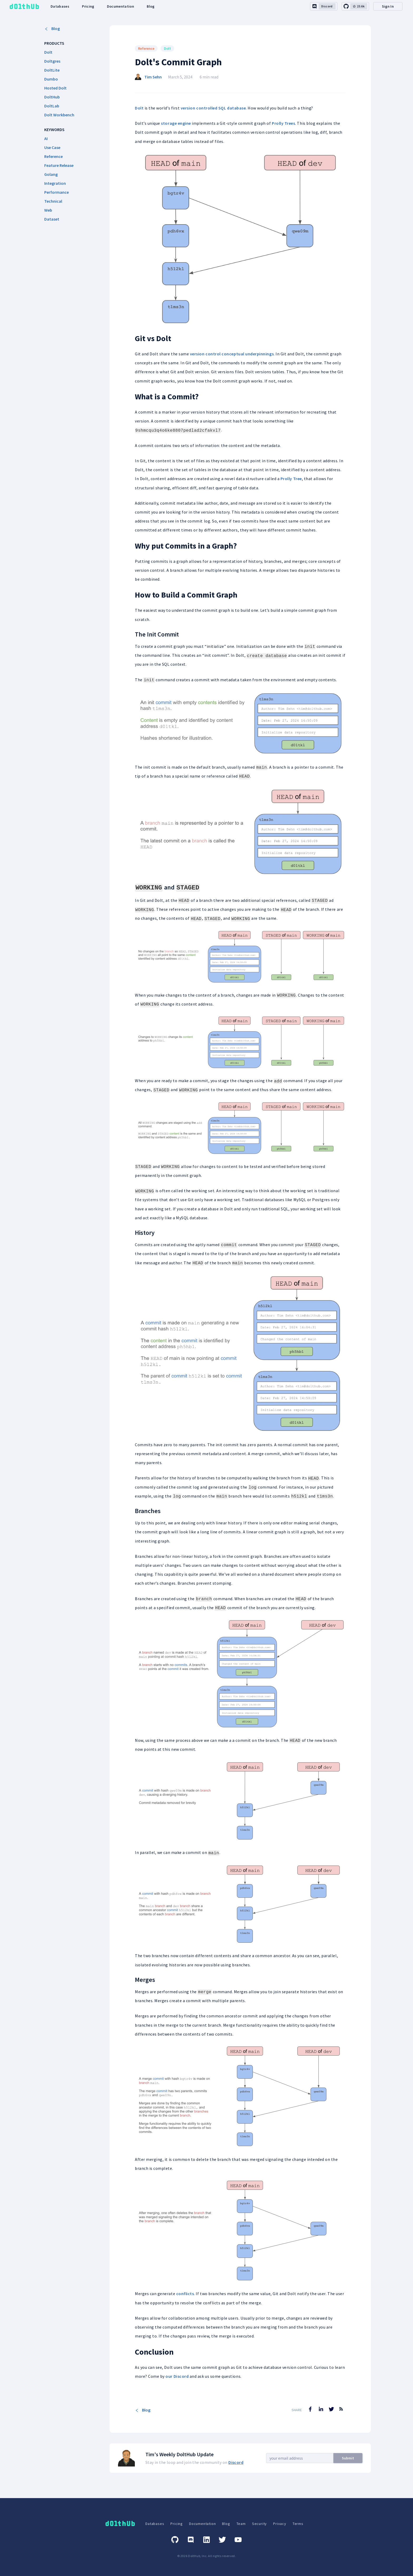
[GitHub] (175, 2539)
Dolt (139, 108)
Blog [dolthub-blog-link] (150, 6)
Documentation (202, 2523)
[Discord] (191, 2539)
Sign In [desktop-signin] (388, 6)
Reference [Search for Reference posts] (146, 48)
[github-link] (355, 6)
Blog (52, 28)
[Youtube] (238, 2539)
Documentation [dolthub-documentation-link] (120, 6)
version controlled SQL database (213, 108)
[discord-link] (323, 6)
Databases (154, 2523)
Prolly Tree (291, 478)
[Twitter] (222, 2539)
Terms (298, 2523)
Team (241, 2523)
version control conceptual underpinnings (232, 353)
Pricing (176, 2523)
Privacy (279, 2523)
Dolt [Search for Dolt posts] (167, 48)
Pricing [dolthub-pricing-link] (88, 6)
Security (259, 2523)
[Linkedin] (206, 2539)
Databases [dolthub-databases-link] (60, 6)
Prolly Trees (283, 123)
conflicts (185, 2293)
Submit (348, 2458)
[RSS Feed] (341, 2412)
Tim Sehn (153, 76)
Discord (235, 2462)
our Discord (177, 2376)
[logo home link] (24, 6)
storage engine (176, 123)
